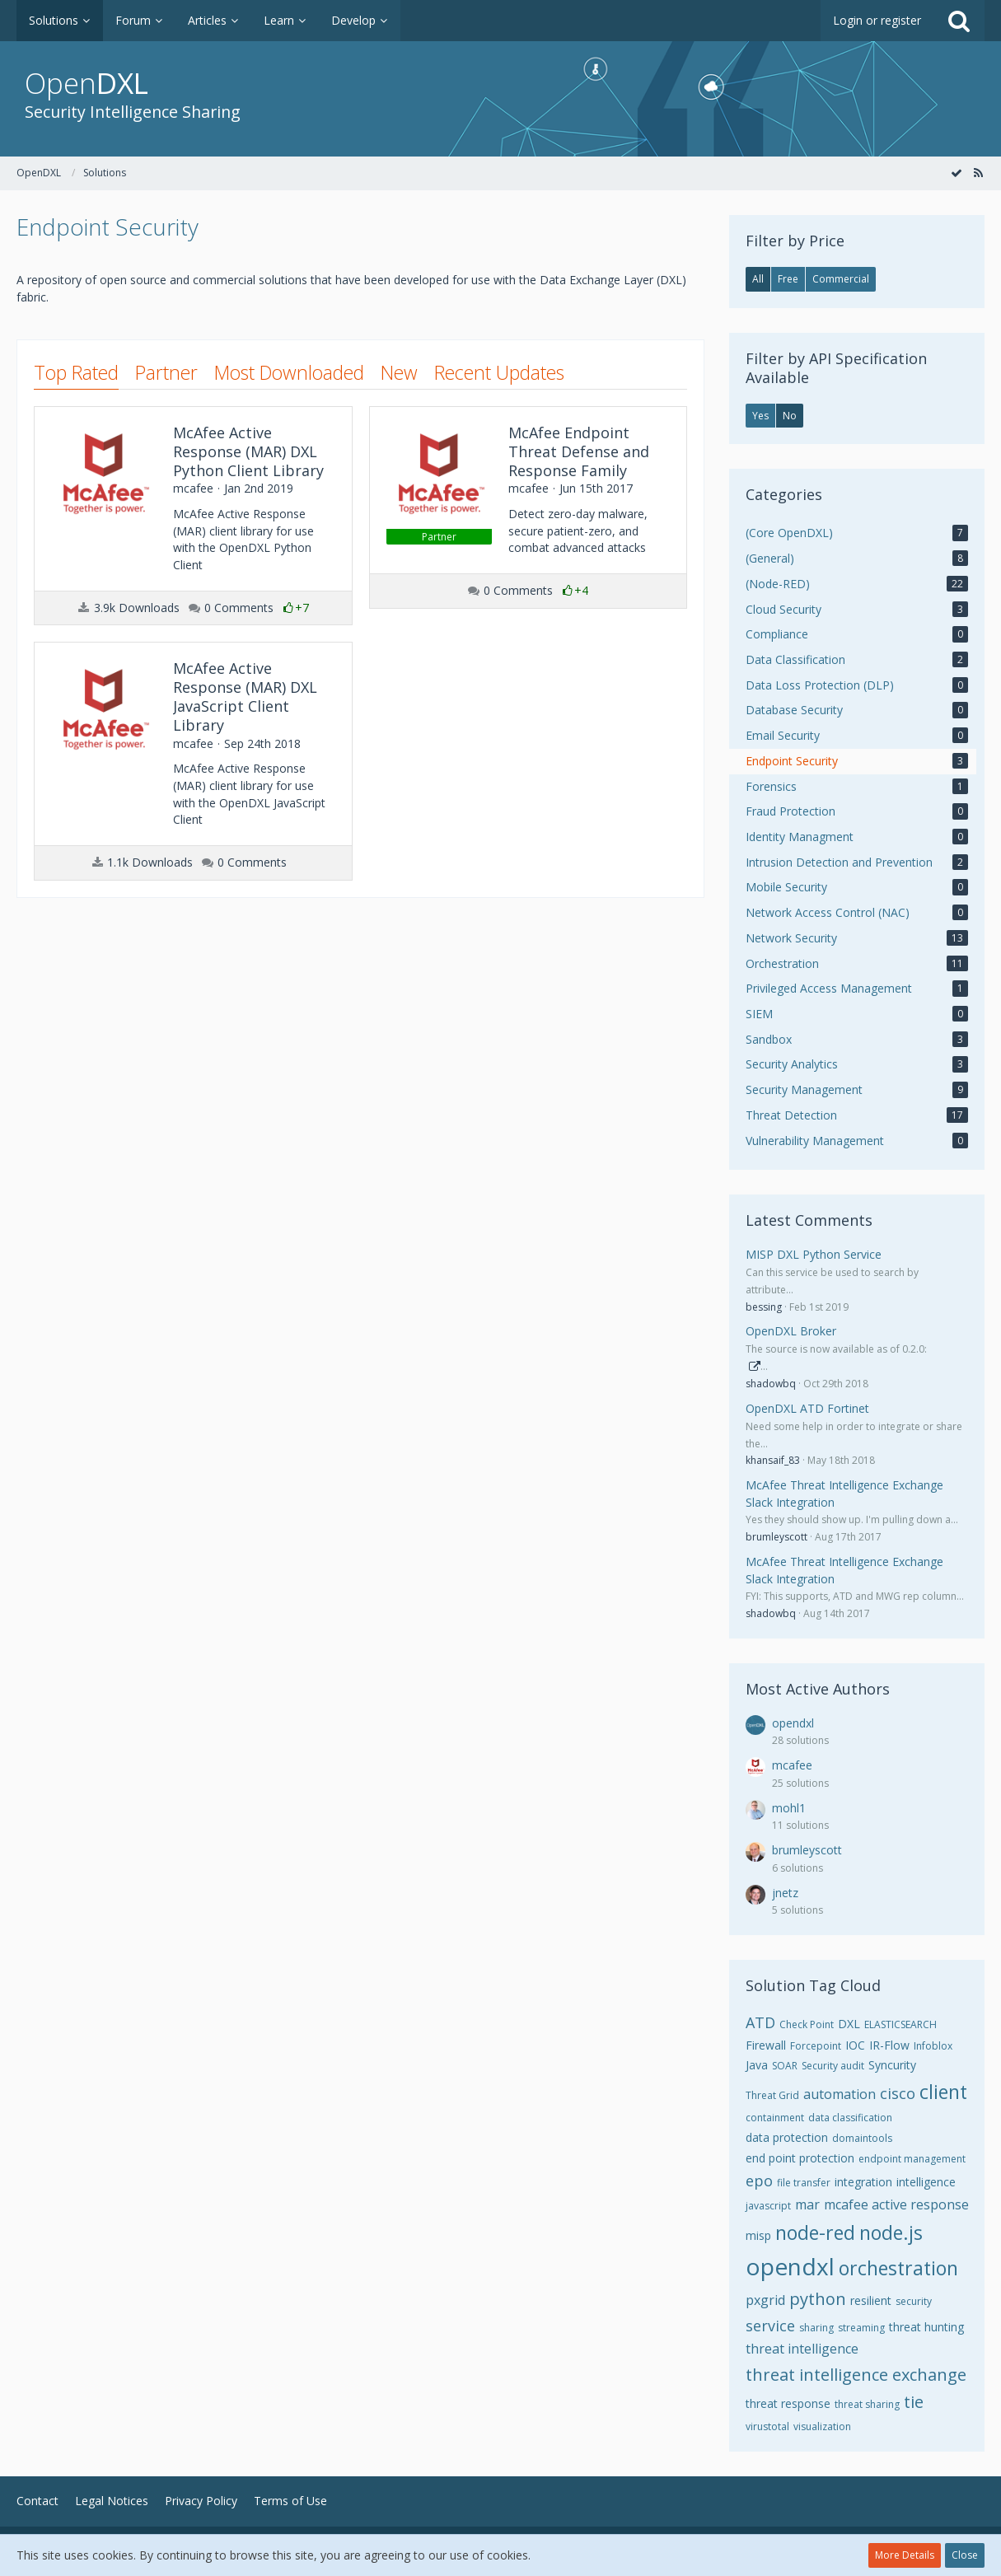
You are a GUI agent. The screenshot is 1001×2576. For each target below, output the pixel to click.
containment (775, 2118)
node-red (815, 2232)
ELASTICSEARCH (900, 2024)
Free (788, 279)
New (399, 372)
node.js (891, 2232)
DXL (849, 2023)
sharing (816, 2328)
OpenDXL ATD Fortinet (807, 1408)
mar (807, 2204)
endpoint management (912, 2159)
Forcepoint (815, 2046)
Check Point (806, 2024)
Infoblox (933, 2046)
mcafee (792, 1765)
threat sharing (867, 2404)
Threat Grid (772, 2095)
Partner (166, 372)
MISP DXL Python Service (814, 1254)
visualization (822, 2426)
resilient (870, 2300)
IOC (855, 2045)
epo (759, 2180)
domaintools (862, 2138)
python (817, 2299)
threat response (788, 2403)
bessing (764, 1307)
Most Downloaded (289, 372)
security (914, 2301)
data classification (850, 2118)
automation (839, 2094)
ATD (760, 2022)
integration (863, 2182)
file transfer (803, 2183)
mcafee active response (896, 2204)
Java (757, 2065)
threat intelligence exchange (856, 2374)
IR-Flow (889, 2045)
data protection (787, 2137)
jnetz (785, 1892)
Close (965, 2555)
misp (758, 2235)
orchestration (898, 2268)
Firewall (766, 2045)
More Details (904, 2555)
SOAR (785, 2066)
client (943, 2091)
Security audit (833, 2066)
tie (914, 2402)
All (758, 279)
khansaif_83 (773, 1460)
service (770, 2325)
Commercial (840, 279)
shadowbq (771, 1384)
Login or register (877, 20)
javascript (768, 2206)
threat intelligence (802, 2349)
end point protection (800, 2158)
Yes (760, 416)
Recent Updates (499, 372)
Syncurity (892, 2065)
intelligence (926, 2182)
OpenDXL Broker (791, 1331)
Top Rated (76, 372)
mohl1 (789, 1808)
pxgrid (765, 2300)
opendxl (793, 1723)
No (790, 416)
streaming (861, 2328)
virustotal (767, 2426)
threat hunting (926, 2327)
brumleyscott (776, 1537)
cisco (897, 2093)
